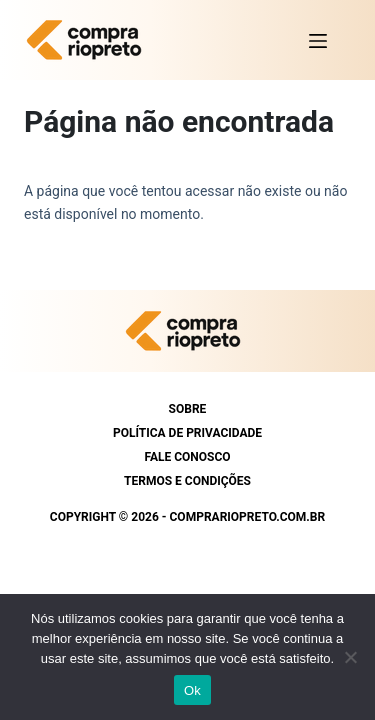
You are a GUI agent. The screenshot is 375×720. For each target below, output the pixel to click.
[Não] (350, 657)
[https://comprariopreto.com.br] (89, 40)
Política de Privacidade (187, 433)
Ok (192, 690)
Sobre (188, 409)
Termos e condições (187, 481)
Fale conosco (187, 457)
